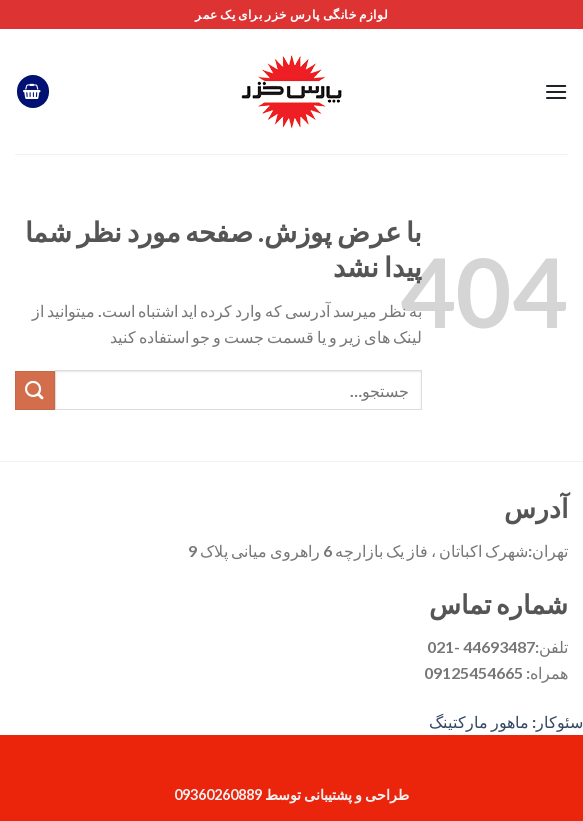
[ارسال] (35, 390)
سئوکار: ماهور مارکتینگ (506, 721)
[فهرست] (556, 91)
